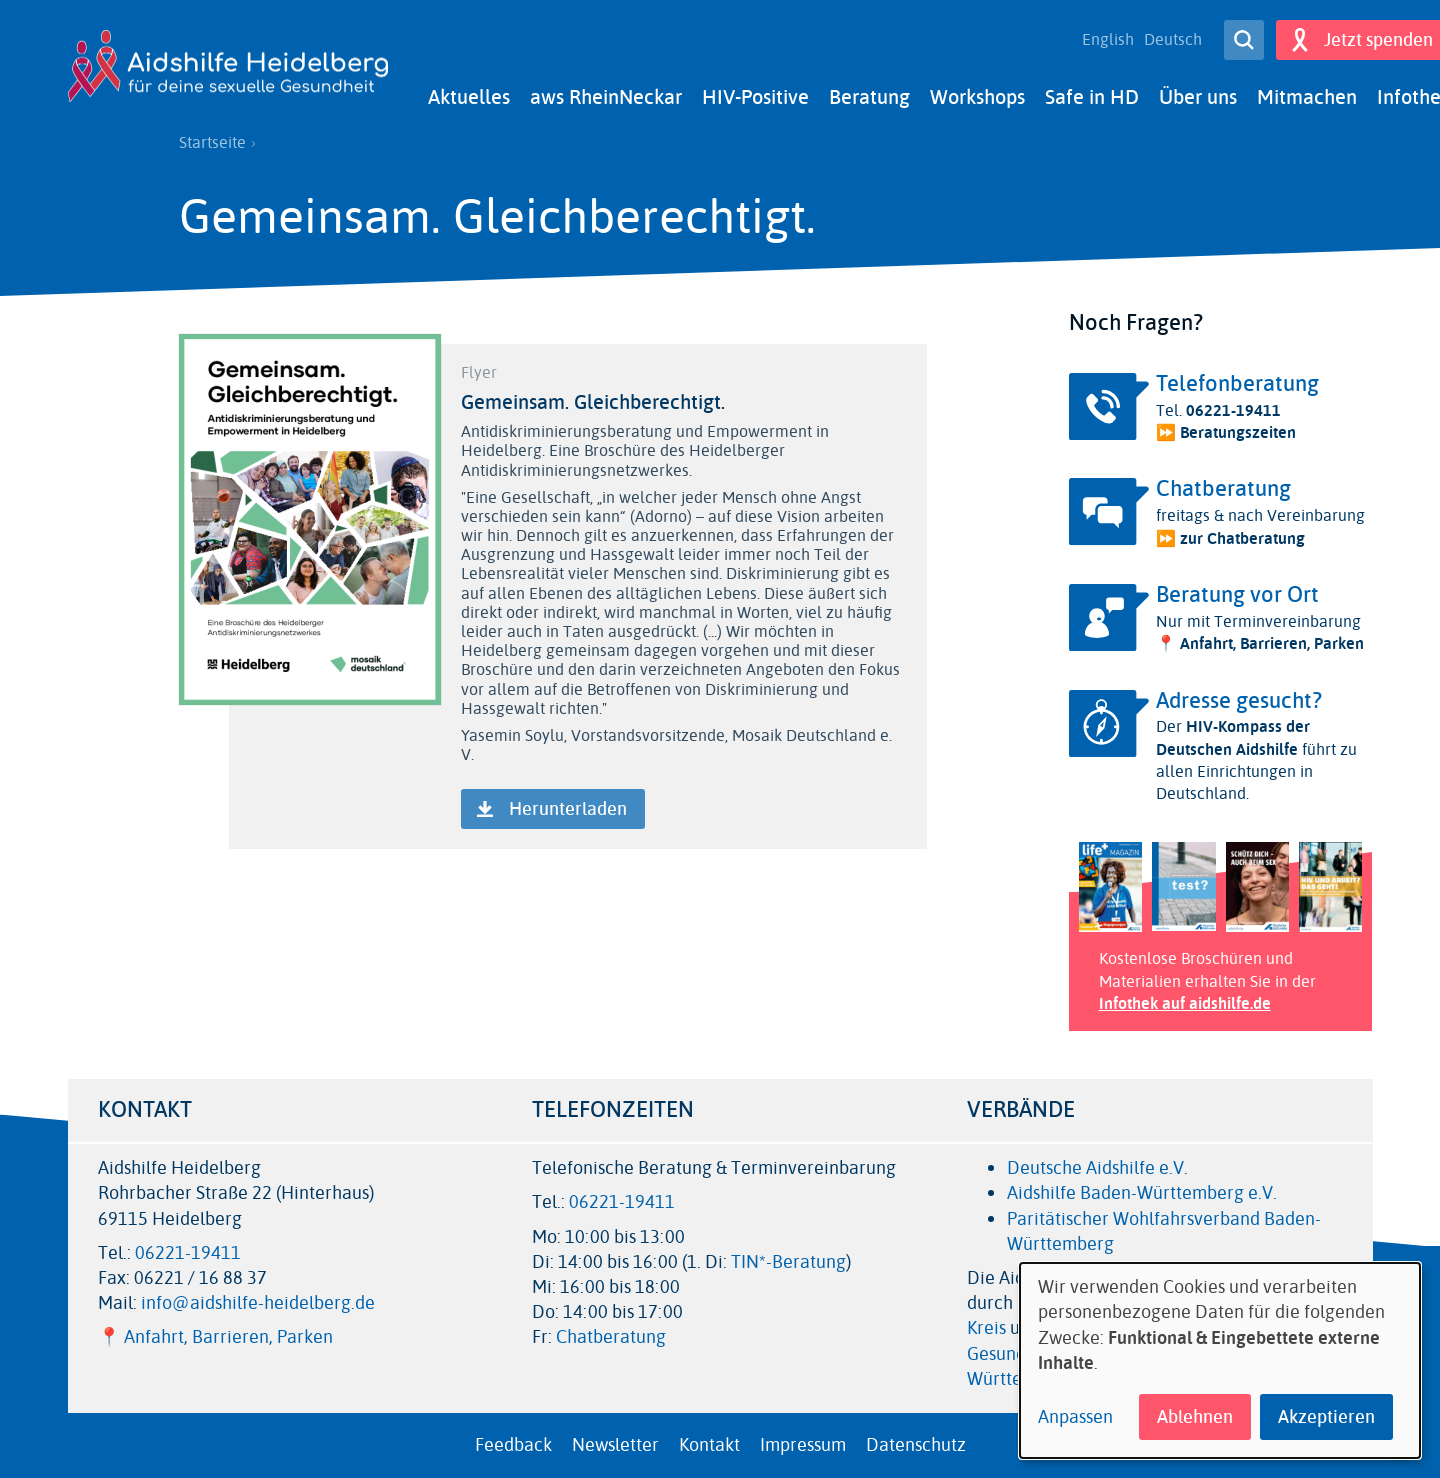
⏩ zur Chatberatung (1230, 538)
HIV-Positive (755, 97)
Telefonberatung (1237, 384)
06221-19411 (1233, 410)
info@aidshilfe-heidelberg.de (258, 1303)
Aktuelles (469, 97)
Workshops (977, 97)
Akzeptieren (1326, 1417)
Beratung (869, 97)
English (1108, 40)
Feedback (513, 1445)
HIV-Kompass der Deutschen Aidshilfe (1233, 737)
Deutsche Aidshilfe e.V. (1097, 1168)
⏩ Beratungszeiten (1226, 432)
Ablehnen (1195, 1417)
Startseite (212, 143)
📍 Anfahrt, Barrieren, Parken (1260, 643)
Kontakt (709, 1445)
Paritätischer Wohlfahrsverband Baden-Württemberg (1164, 1231)
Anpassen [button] (1075, 1417)
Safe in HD (1092, 97)
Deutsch (1173, 40)
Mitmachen (1307, 97)
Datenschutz (916, 1445)
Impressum (803, 1445)
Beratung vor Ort (1237, 595)
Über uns (1198, 97)
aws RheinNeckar (606, 97)
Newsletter (615, 1445)
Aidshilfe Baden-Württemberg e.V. (1142, 1193)
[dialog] (1220, 1360)
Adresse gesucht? (1239, 701)
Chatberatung (1223, 489)
